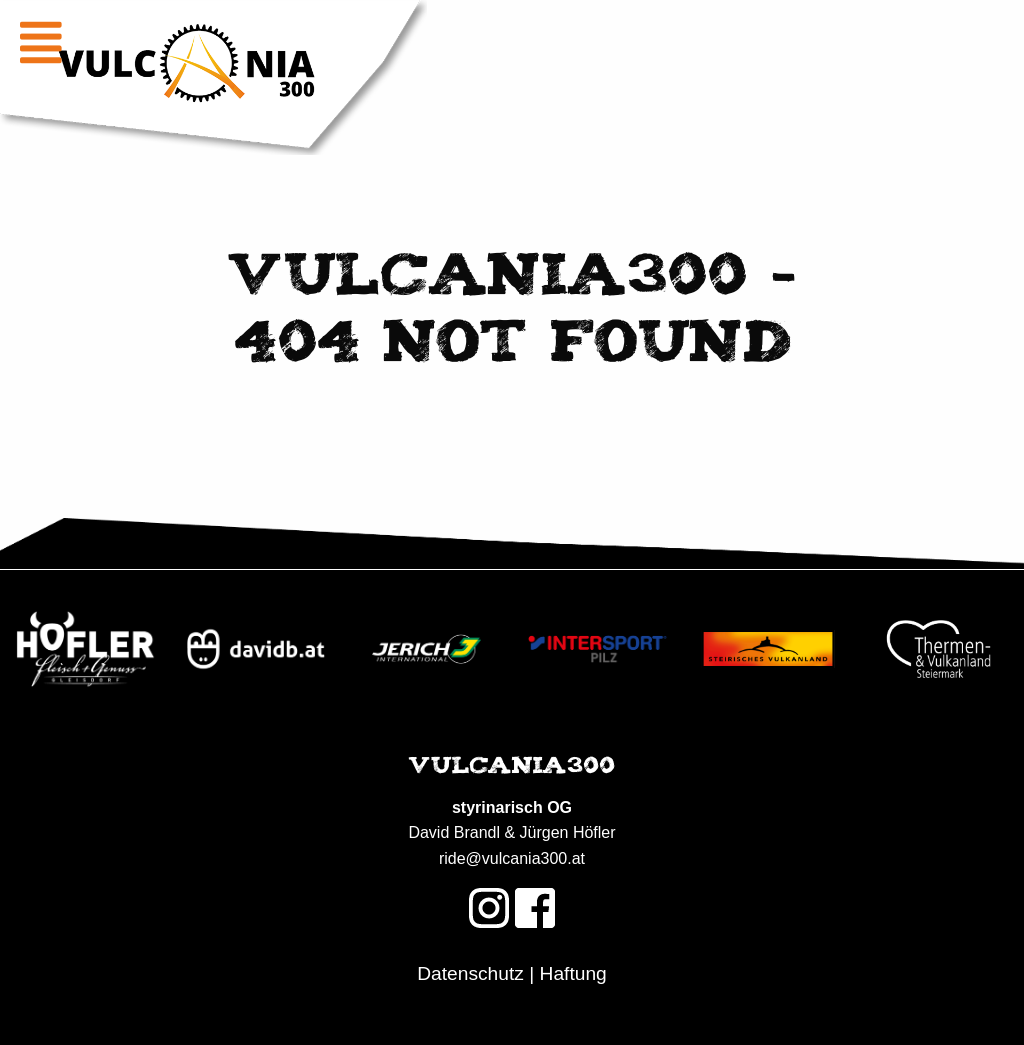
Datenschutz (470, 973)
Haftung (573, 973)
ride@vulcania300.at (512, 858)
